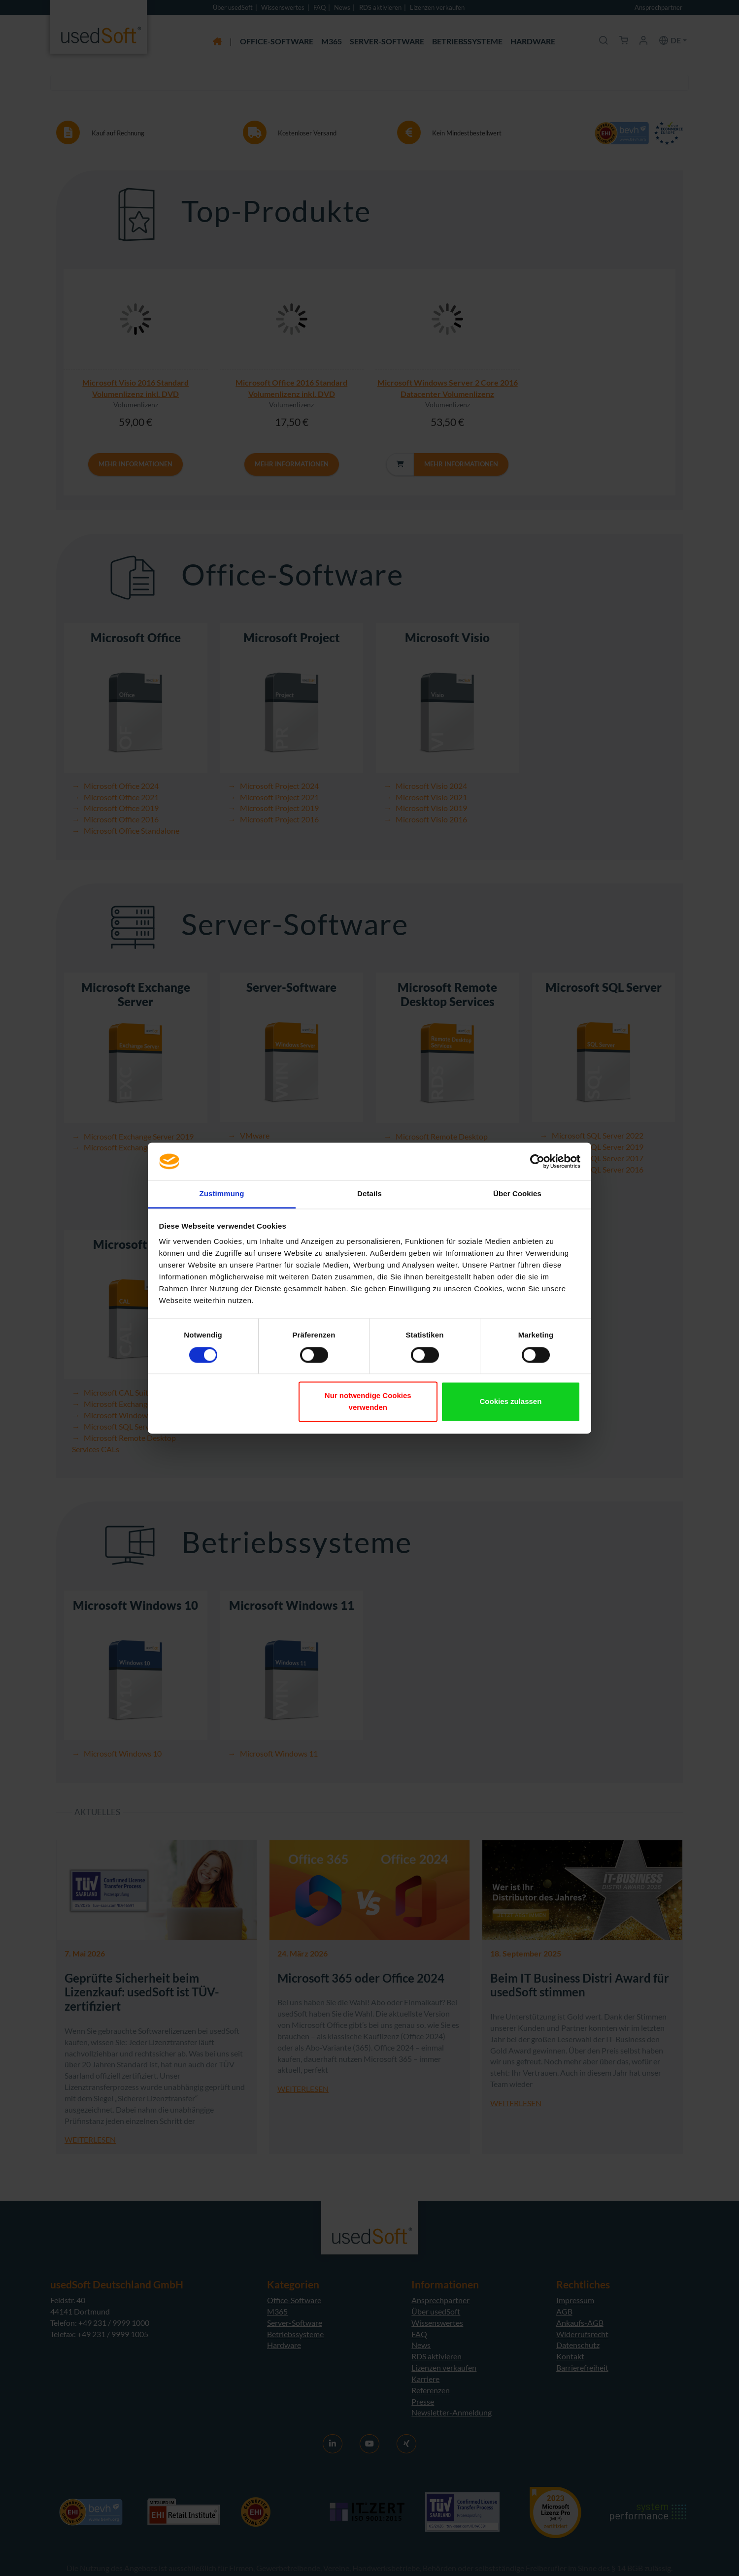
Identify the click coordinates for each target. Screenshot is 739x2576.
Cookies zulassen (510, 1402)
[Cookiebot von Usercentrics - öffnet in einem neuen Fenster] (537, 1161)
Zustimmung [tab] (222, 1194)
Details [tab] (369, 1194)
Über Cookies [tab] (517, 1194)
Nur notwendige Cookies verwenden (368, 1402)
